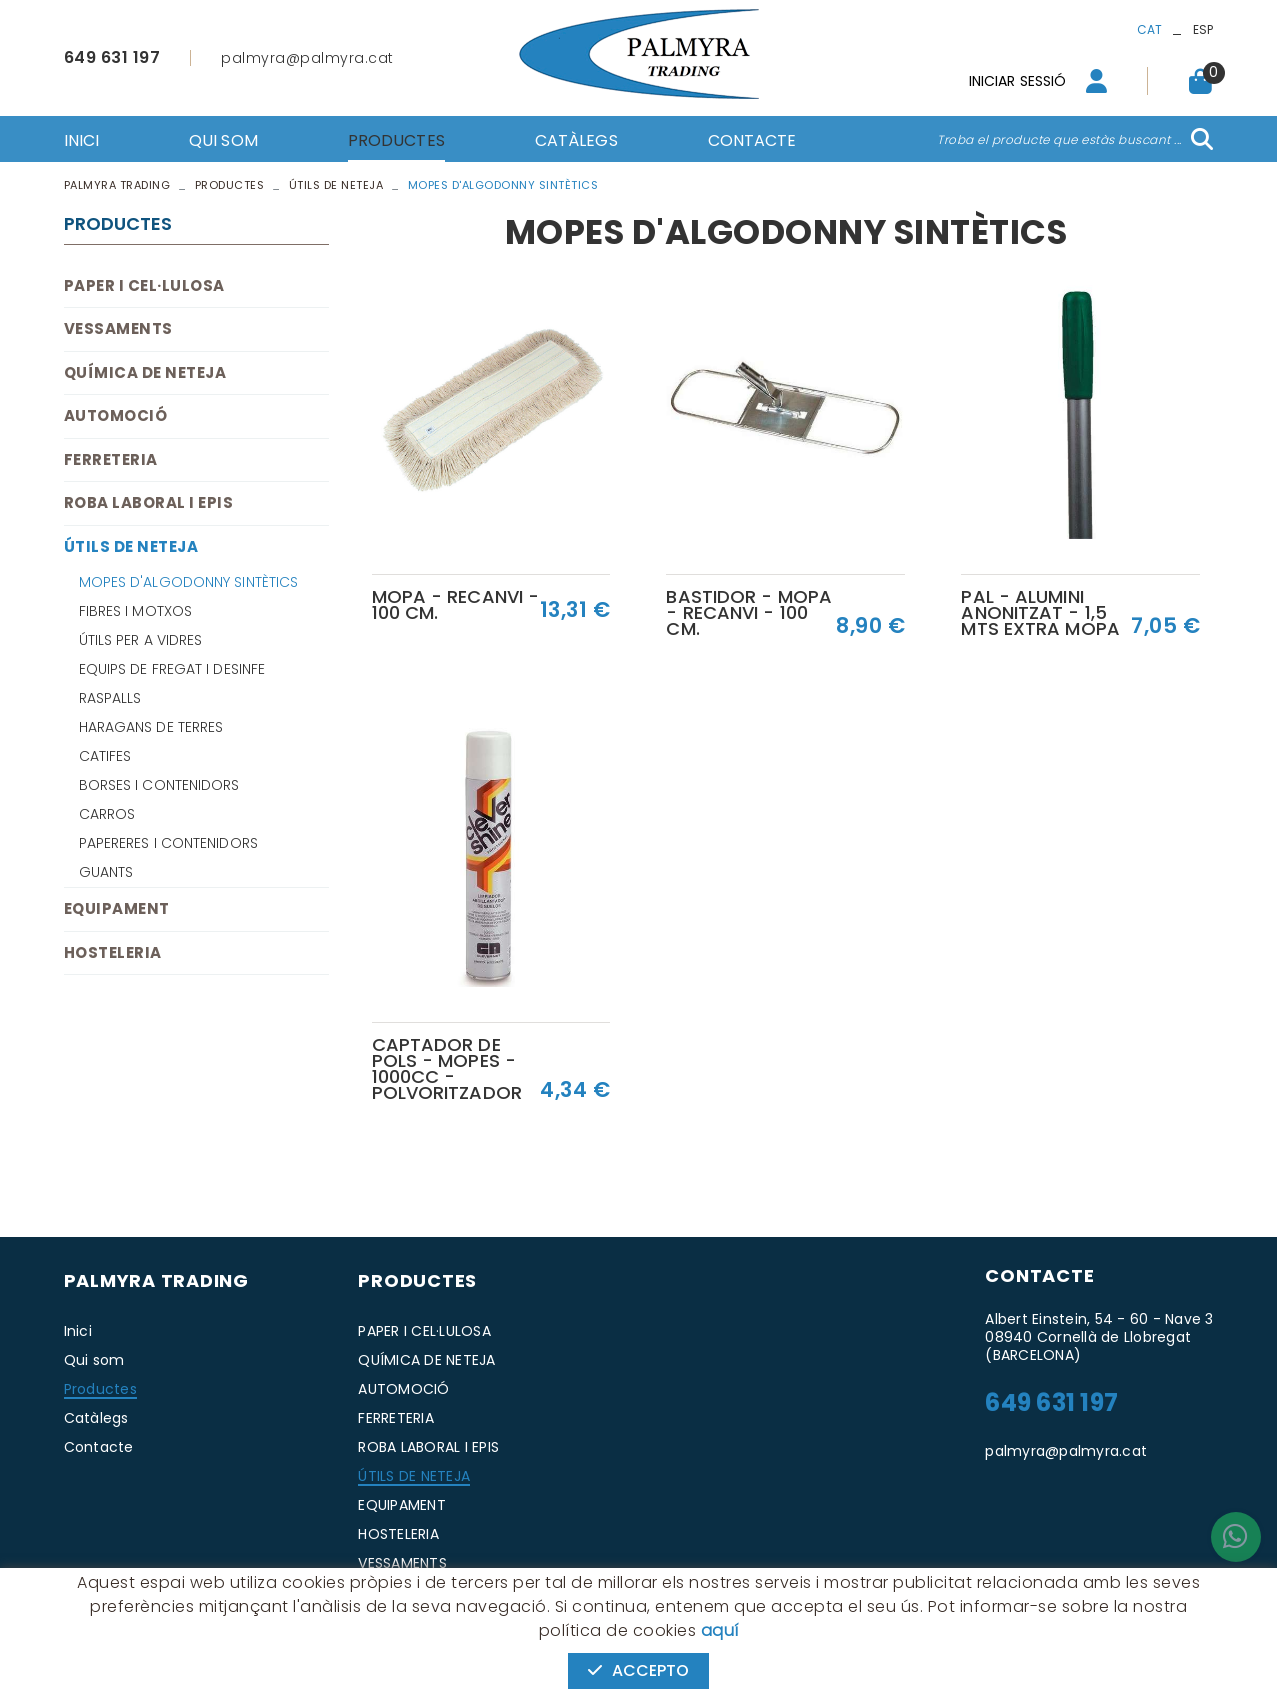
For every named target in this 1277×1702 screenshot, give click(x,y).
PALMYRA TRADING (117, 185)
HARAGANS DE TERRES (151, 727)
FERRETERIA (111, 459)
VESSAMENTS (118, 328)
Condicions (314, 1620)
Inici (78, 1331)
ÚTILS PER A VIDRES (141, 640)
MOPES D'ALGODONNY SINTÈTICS (189, 582)
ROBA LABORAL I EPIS (149, 502)
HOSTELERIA (113, 952)
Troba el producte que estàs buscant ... (1059, 139)
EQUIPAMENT (117, 908)
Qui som (94, 1360)
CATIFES (105, 756)
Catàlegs (96, 1418)
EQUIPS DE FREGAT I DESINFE (172, 669)
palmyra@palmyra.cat (307, 58)
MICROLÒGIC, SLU (1080, 1621)
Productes (230, 185)
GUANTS (106, 872)
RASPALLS (110, 698)
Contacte (99, 1447)
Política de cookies (124, 1620)
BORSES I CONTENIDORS (159, 785)
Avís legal (231, 1620)
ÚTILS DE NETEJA (336, 185)
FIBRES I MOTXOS (136, 611)
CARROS (107, 814)
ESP (1203, 29)
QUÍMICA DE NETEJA (145, 372)
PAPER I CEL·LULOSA (144, 285)
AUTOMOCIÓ (116, 415)
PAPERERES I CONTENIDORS (168, 843)
